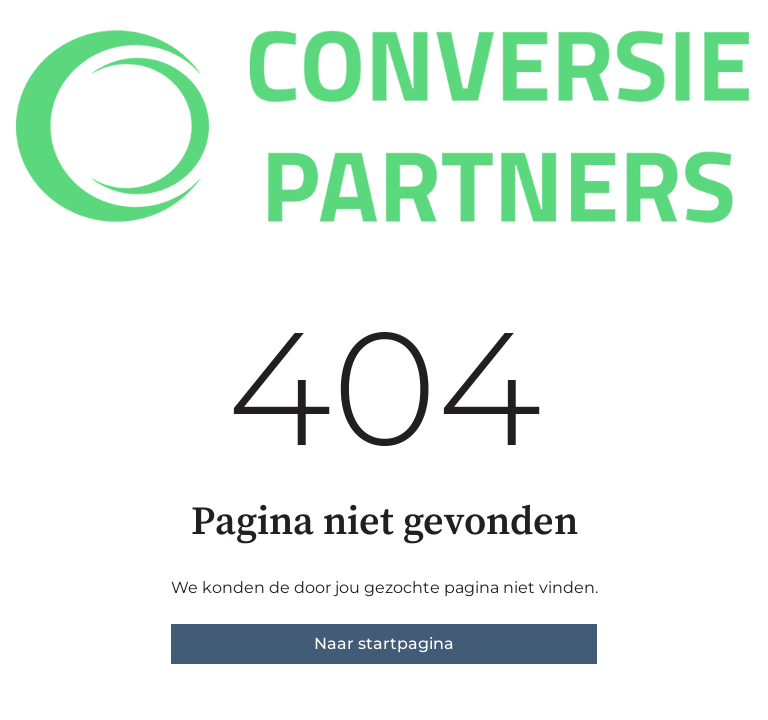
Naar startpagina (384, 643)
